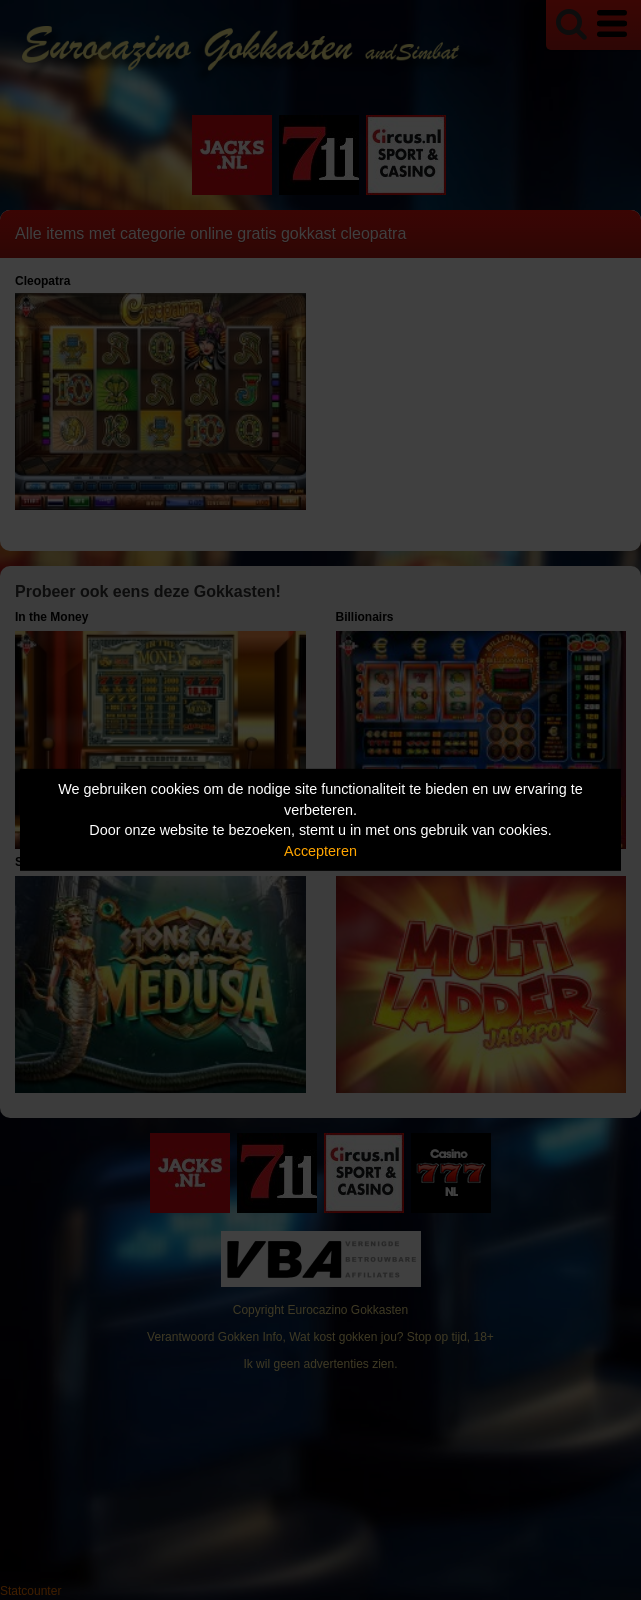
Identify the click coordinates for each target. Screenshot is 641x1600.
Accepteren (320, 851)
